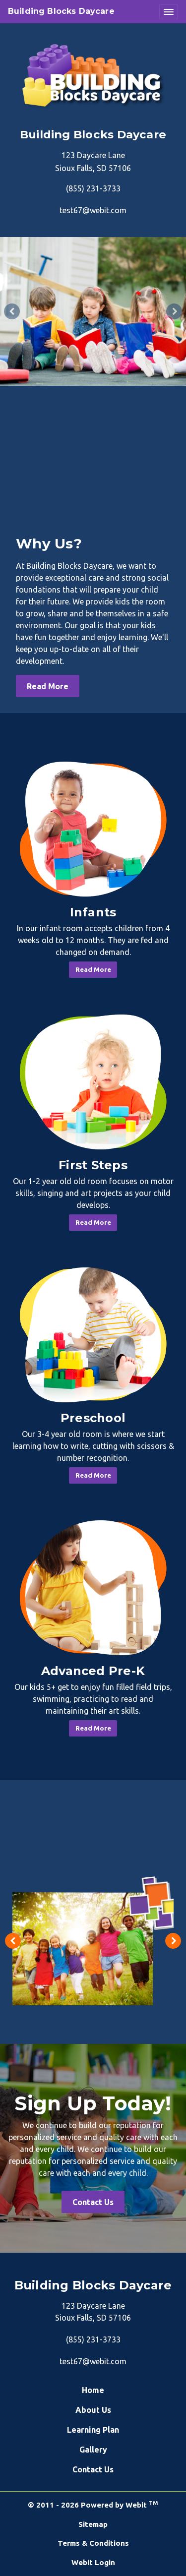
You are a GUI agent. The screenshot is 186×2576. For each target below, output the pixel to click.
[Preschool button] (93, 1334)
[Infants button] (93, 829)
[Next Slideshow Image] (174, 311)
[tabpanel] (93, 311)
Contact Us (93, 2202)
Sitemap (93, 2524)
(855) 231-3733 (93, 188)
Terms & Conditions (93, 2543)
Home (93, 2390)
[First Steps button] (93, 1082)
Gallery (93, 2449)
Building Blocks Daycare (61, 11)
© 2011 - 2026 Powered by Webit (93, 2505)
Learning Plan (93, 2429)
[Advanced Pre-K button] (93, 1587)
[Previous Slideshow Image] (12, 311)
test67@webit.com (93, 210)
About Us (93, 2409)
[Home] (93, 76)
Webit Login (93, 2562)
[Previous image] (13, 1941)
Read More (47, 686)
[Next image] (173, 1941)
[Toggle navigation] (168, 12)
